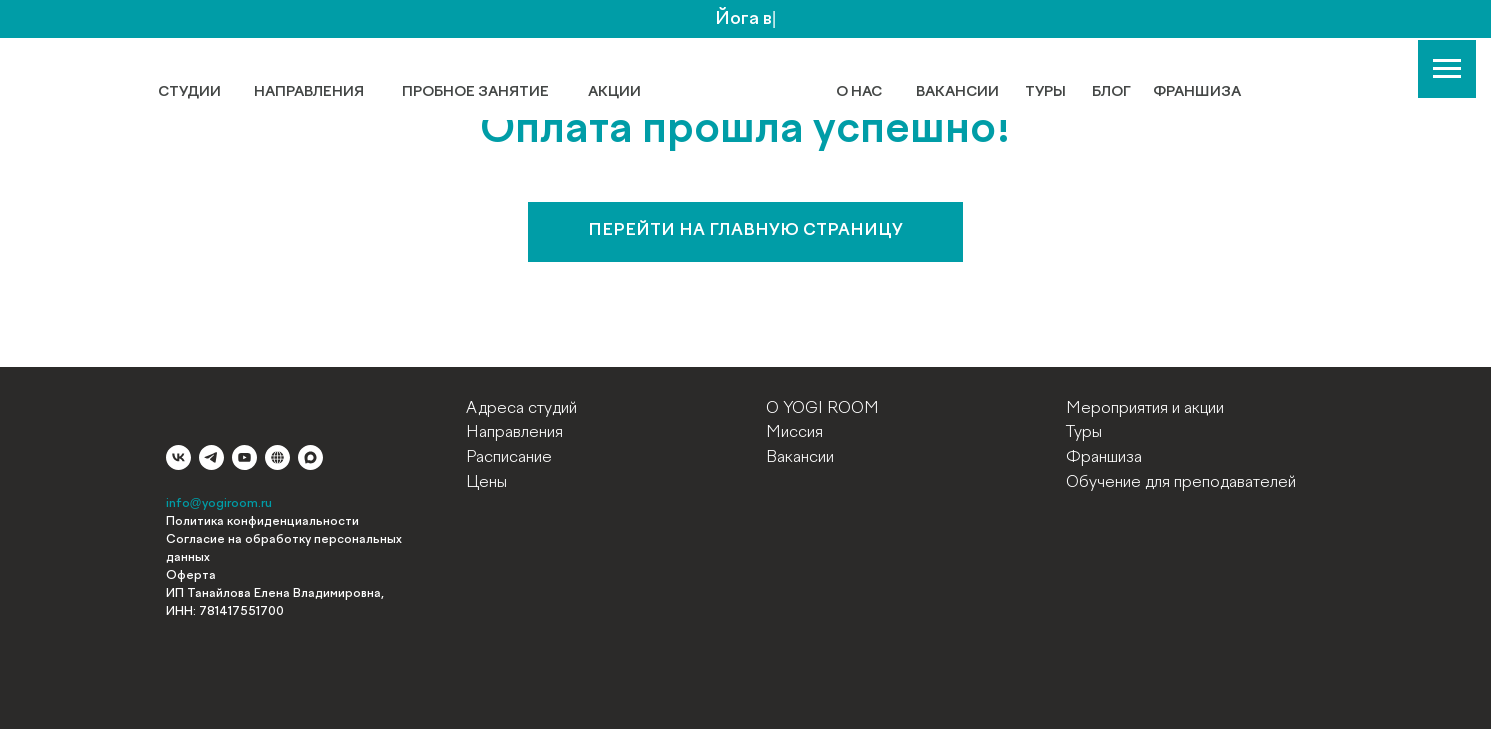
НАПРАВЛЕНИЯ (309, 92)
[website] (277, 457)
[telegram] (211, 457)
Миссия (794, 433)
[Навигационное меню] (1447, 69)
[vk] (178, 457)
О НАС (859, 92)
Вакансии (800, 458)
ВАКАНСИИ (957, 92)
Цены (486, 483)
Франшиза (1104, 458)
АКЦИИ (614, 92)
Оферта (191, 576)
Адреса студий (521, 409)
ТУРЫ (1045, 92)
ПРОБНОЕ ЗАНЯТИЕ (475, 92)
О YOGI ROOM (822, 409)
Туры (1084, 433)
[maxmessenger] (310, 457)
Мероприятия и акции (1145, 409)
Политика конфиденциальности (262, 522)
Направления (514, 433)
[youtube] (244, 457)
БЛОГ (1111, 92)
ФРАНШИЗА (1197, 92)
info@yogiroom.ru (219, 504)
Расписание (509, 458)
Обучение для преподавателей (1181, 483)
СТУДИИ (189, 92)
